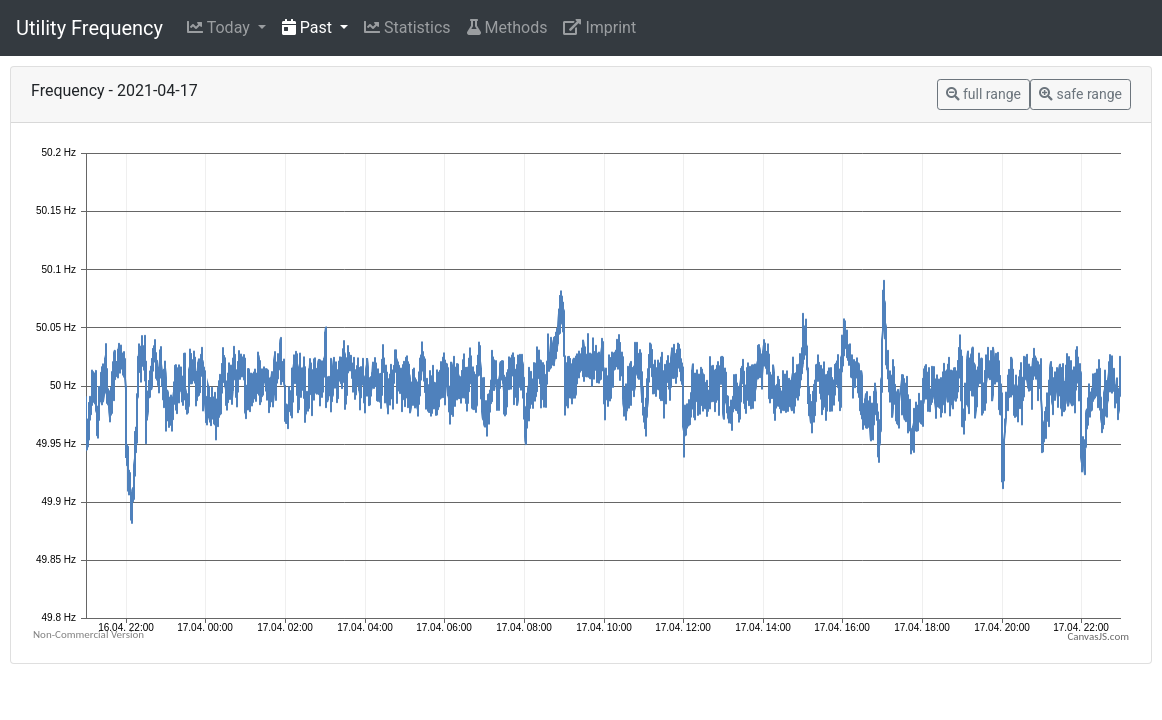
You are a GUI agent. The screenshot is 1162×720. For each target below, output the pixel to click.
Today (220, 27)
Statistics (407, 27)
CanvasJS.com (1098, 636)
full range (983, 94)
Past (309, 27)
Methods (507, 27)
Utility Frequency (89, 28)
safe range (1080, 94)
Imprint (599, 27)
